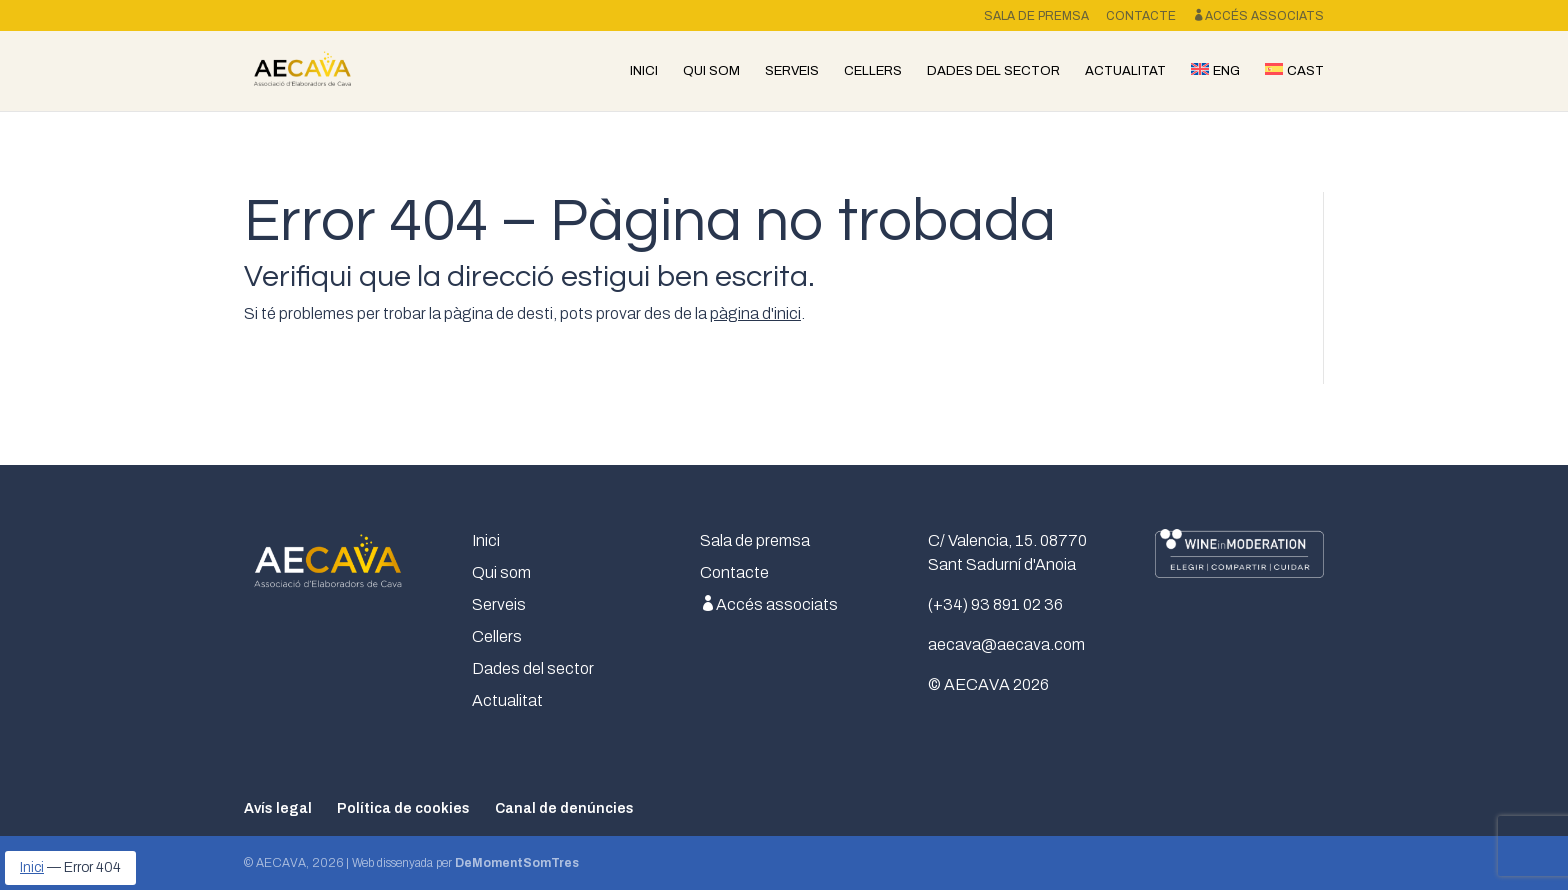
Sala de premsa (1036, 16)
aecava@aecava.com (1006, 644)
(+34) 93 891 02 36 (995, 604)
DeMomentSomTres (517, 863)
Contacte (1141, 16)
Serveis (792, 71)
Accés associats (1258, 16)
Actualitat (1125, 71)
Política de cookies (403, 808)
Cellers (873, 71)
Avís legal (278, 808)
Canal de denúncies (564, 808)
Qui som (711, 71)
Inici (644, 71)
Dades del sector (993, 71)
